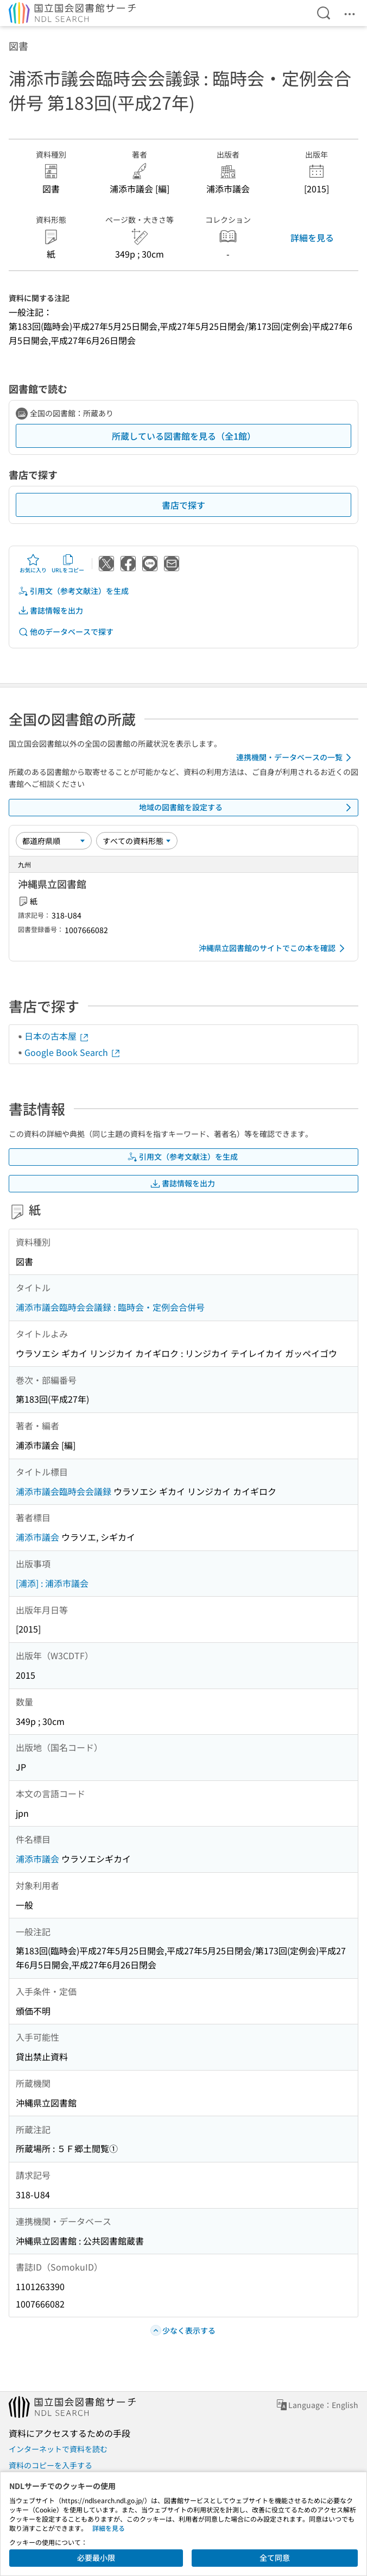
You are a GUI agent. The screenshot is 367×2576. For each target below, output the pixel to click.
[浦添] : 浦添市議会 (52, 1583)
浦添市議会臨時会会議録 (63, 1491)
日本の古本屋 (57, 1035)
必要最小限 (96, 2557)
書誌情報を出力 (50, 610)
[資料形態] (137, 840)
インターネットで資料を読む (58, 2448)
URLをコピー (68, 563)
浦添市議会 (37, 1536)
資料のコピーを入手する (50, 2465)
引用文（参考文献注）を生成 (73, 591)
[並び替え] (54, 840)
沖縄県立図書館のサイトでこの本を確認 (274, 948)
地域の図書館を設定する (247, 807)
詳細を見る (312, 237)
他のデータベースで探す (65, 631)
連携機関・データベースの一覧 (295, 757)
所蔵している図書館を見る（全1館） (184, 435)
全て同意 (275, 2557)
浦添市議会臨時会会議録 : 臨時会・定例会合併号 (110, 1307)
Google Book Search (72, 1052)
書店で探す (183, 504)
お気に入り (33, 563)
